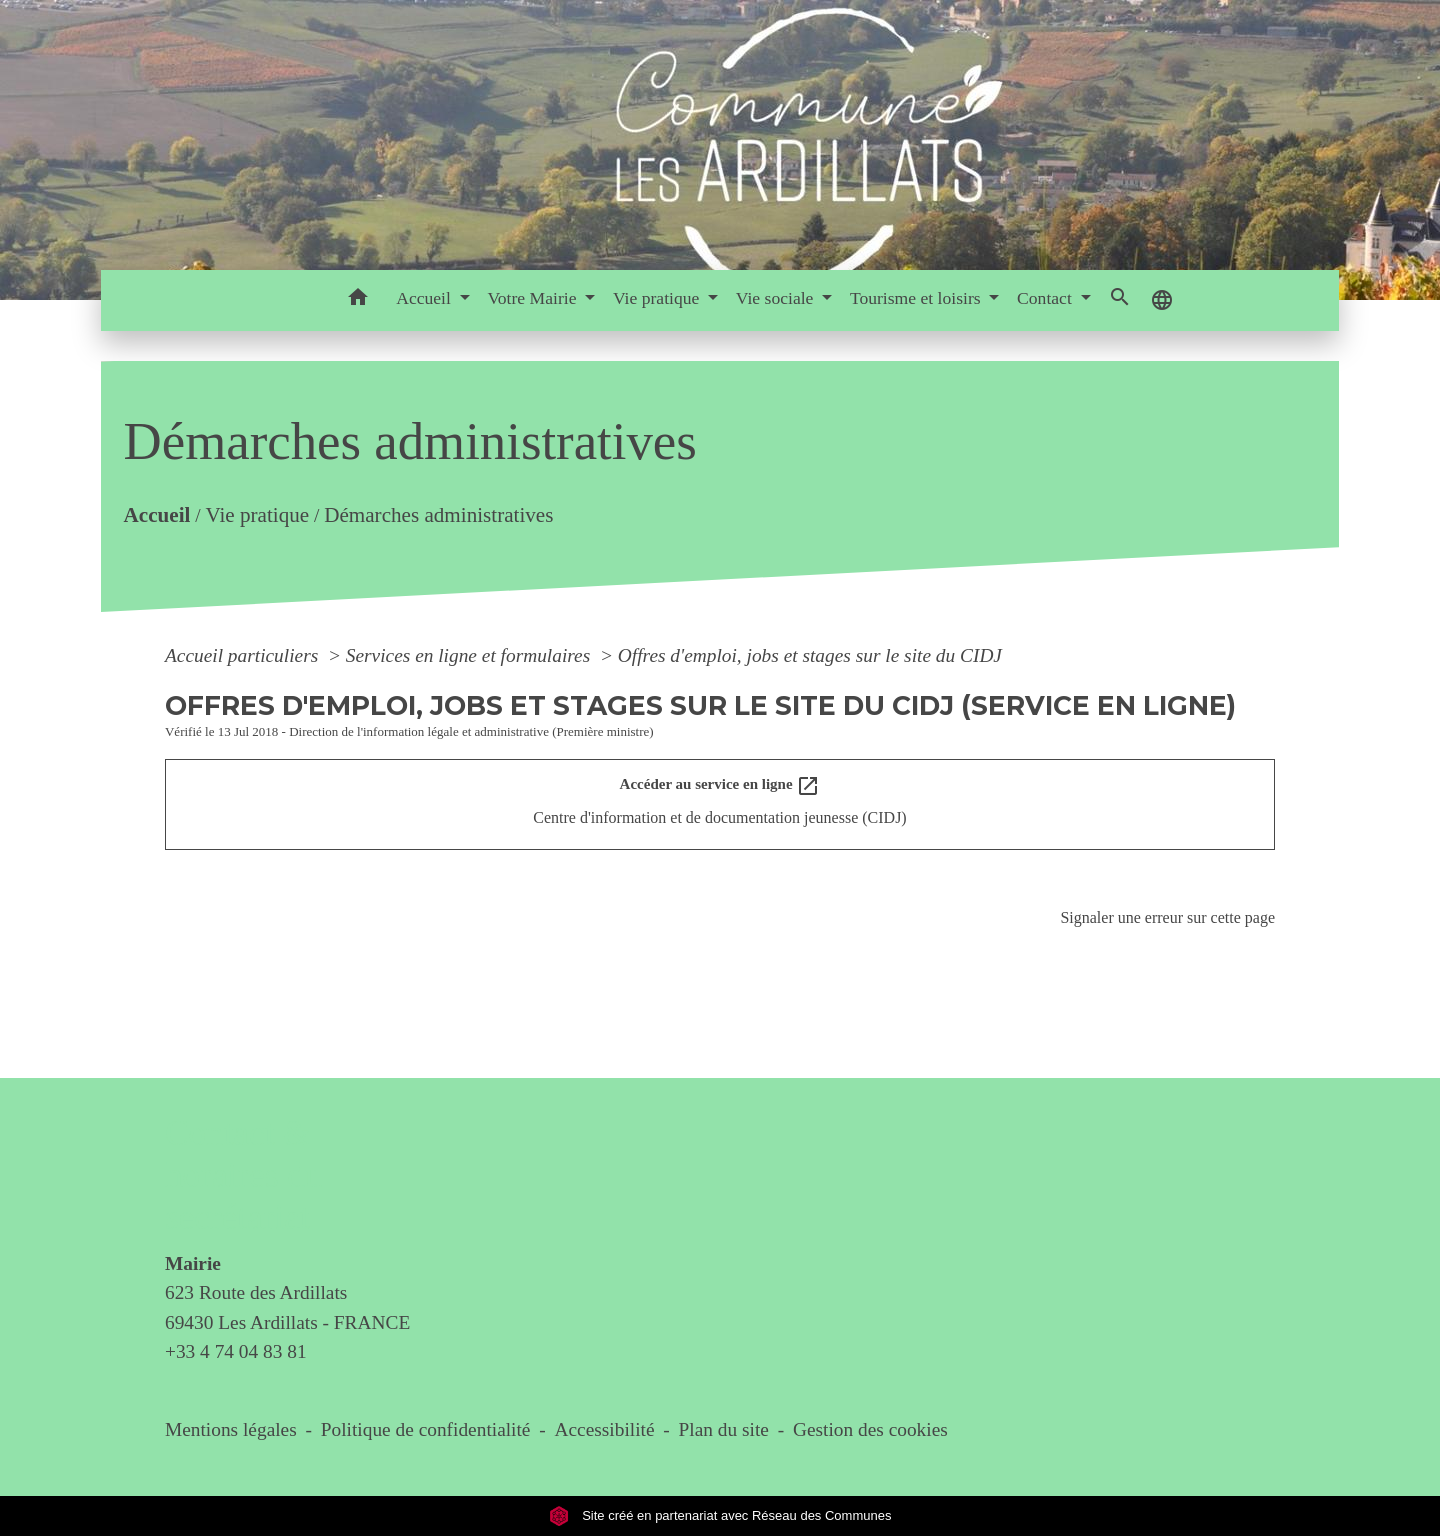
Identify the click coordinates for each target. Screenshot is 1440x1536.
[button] (357, 300)
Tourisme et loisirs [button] (917, 298)
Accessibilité (605, 1429)
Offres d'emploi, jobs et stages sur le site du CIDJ (810, 655)
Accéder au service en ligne (720, 786)
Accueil (156, 516)
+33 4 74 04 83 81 (236, 1351)
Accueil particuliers (244, 655)
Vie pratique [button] (658, 298)
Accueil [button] (425, 298)
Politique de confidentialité (426, 1429)
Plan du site (724, 1429)
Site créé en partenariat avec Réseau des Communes (720, 1515)
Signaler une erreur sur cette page (1167, 917)
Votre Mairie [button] (533, 298)
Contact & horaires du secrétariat (243, 1175)
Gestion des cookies (870, 1429)
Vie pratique (257, 516)
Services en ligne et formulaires (470, 655)
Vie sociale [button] (777, 298)
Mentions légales (231, 1429)
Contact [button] (1046, 298)
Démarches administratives (438, 516)
